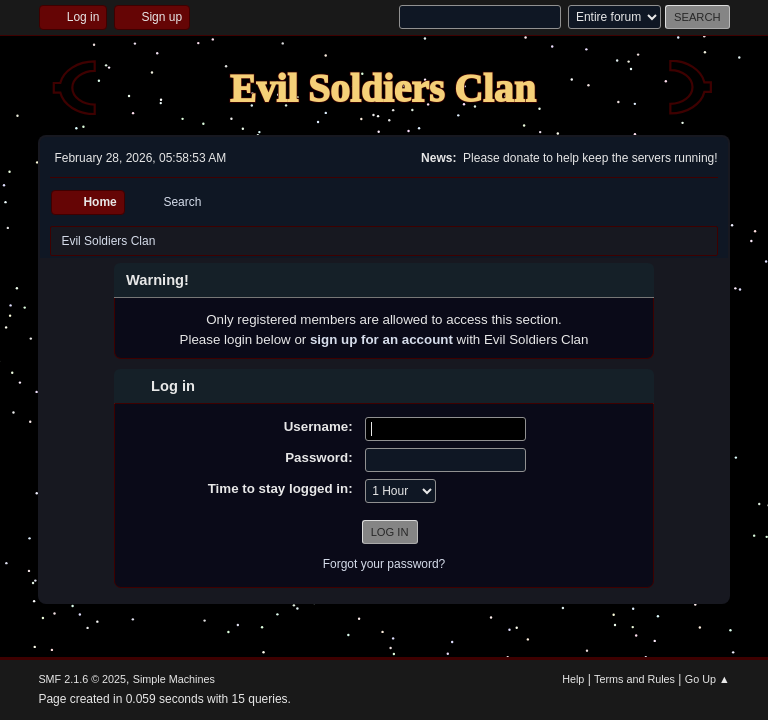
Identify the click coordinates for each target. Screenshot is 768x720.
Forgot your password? (384, 564)
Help (573, 679)
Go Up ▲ (707, 679)
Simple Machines (174, 679)
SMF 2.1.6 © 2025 (82, 679)
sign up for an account (381, 339)
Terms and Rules (634, 679)
